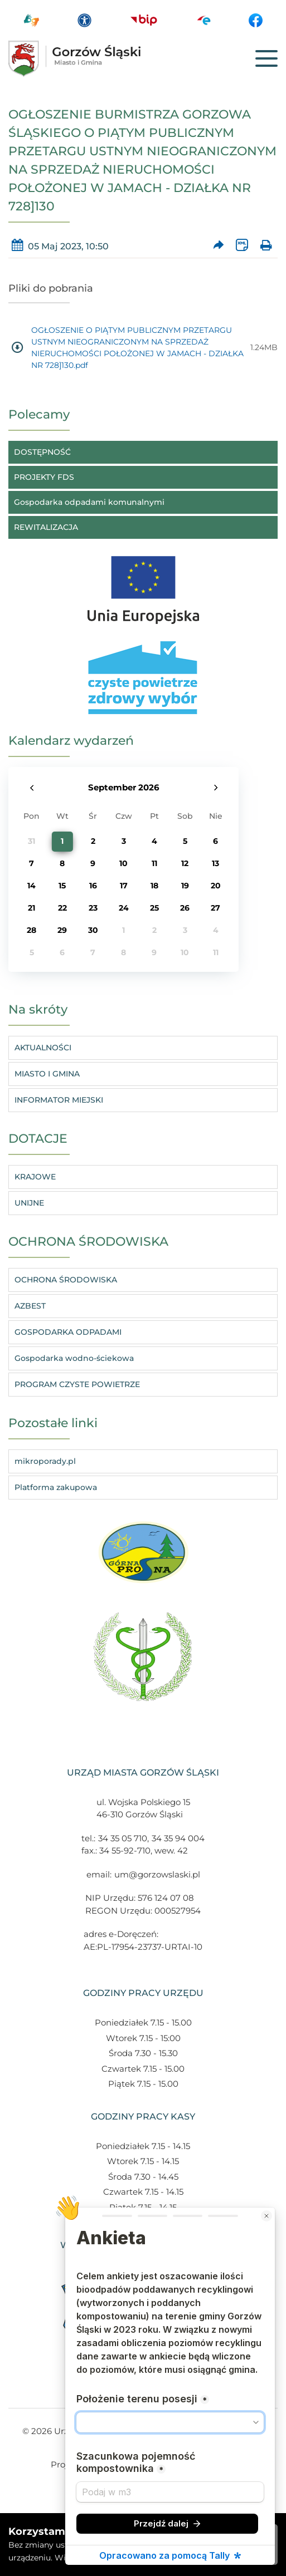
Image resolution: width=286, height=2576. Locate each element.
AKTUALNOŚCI (42, 1048)
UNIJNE (29, 1203)
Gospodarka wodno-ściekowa (74, 1358)
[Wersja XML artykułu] (242, 246)
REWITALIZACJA (46, 527)
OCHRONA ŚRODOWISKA (65, 1280)
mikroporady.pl (45, 1461)
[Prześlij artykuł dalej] (218, 246)
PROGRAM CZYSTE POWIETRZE (77, 1384)
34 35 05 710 (122, 1838)
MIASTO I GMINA (47, 1074)
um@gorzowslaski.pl (157, 1874)
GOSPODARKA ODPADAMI (68, 1332)
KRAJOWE (35, 1177)
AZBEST (30, 1306)
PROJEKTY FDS (44, 477)
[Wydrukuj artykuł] (266, 246)
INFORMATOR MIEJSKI (58, 1100)
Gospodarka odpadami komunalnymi (89, 502)
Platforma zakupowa (55, 1487)
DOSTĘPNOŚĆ (42, 452)
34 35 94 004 (178, 1838)
